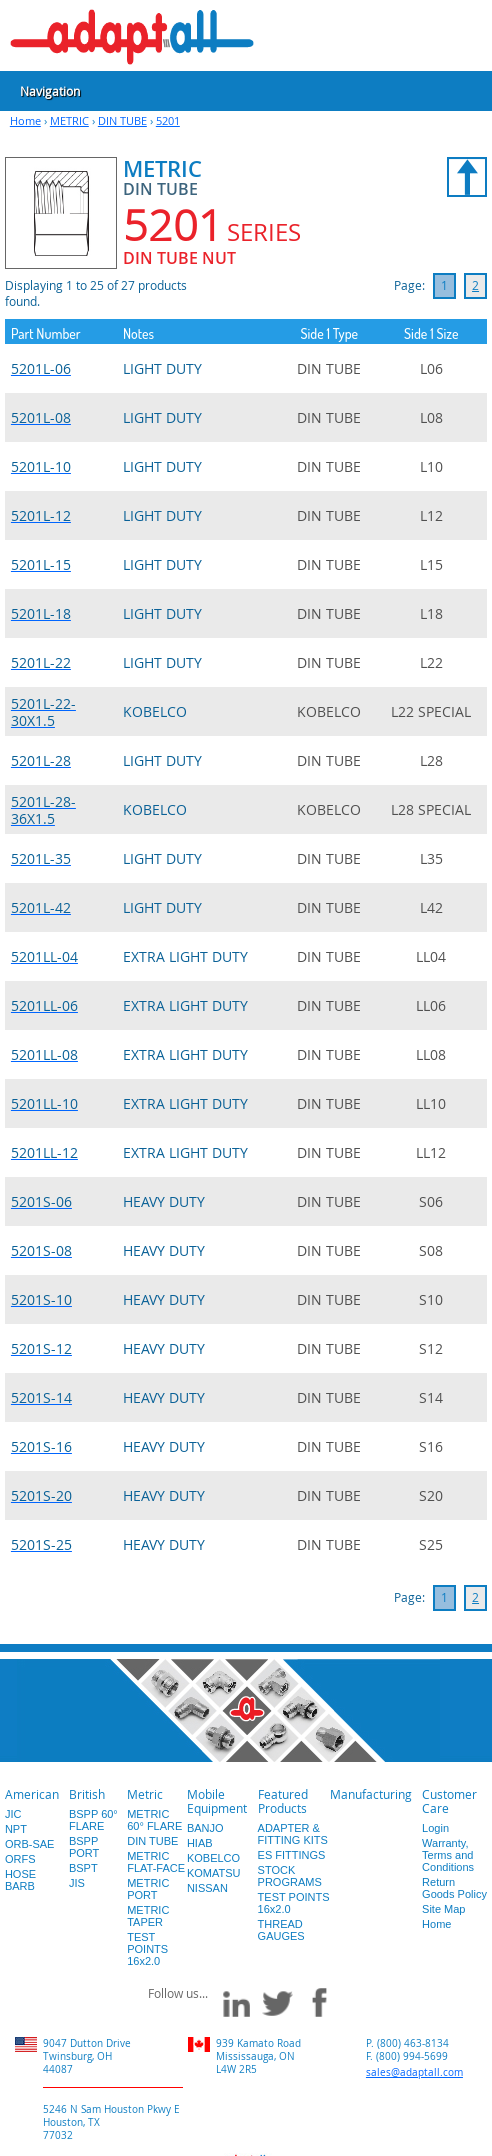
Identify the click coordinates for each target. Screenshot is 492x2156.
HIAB (200, 1843)
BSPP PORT (84, 1847)
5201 (168, 120)
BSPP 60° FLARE (93, 1820)
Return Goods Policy (454, 1888)
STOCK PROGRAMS (290, 1876)
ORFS (20, 1859)
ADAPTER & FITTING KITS (293, 1834)
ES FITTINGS (292, 1855)
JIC (13, 1814)
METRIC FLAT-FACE (156, 1862)
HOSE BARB (20, 1880)
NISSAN (207, 1888)
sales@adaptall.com (414, 2072)
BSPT (83, 1868)
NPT (16, 1829)
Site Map (443, 1909)
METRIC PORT (148, 1889)
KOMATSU (214, 1873)
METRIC (69, 120)
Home (25, 120)
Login (435, 1828)
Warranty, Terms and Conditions (448, 1855)
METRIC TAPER (148, 1916)
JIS (77, 1883)
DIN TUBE (122, 120)
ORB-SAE (30, 1844)
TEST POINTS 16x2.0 (147, 1949)
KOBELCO (213, 1858)
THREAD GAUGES (281, 1930)
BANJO (205, 1828)
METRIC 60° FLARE (154, 1820)
